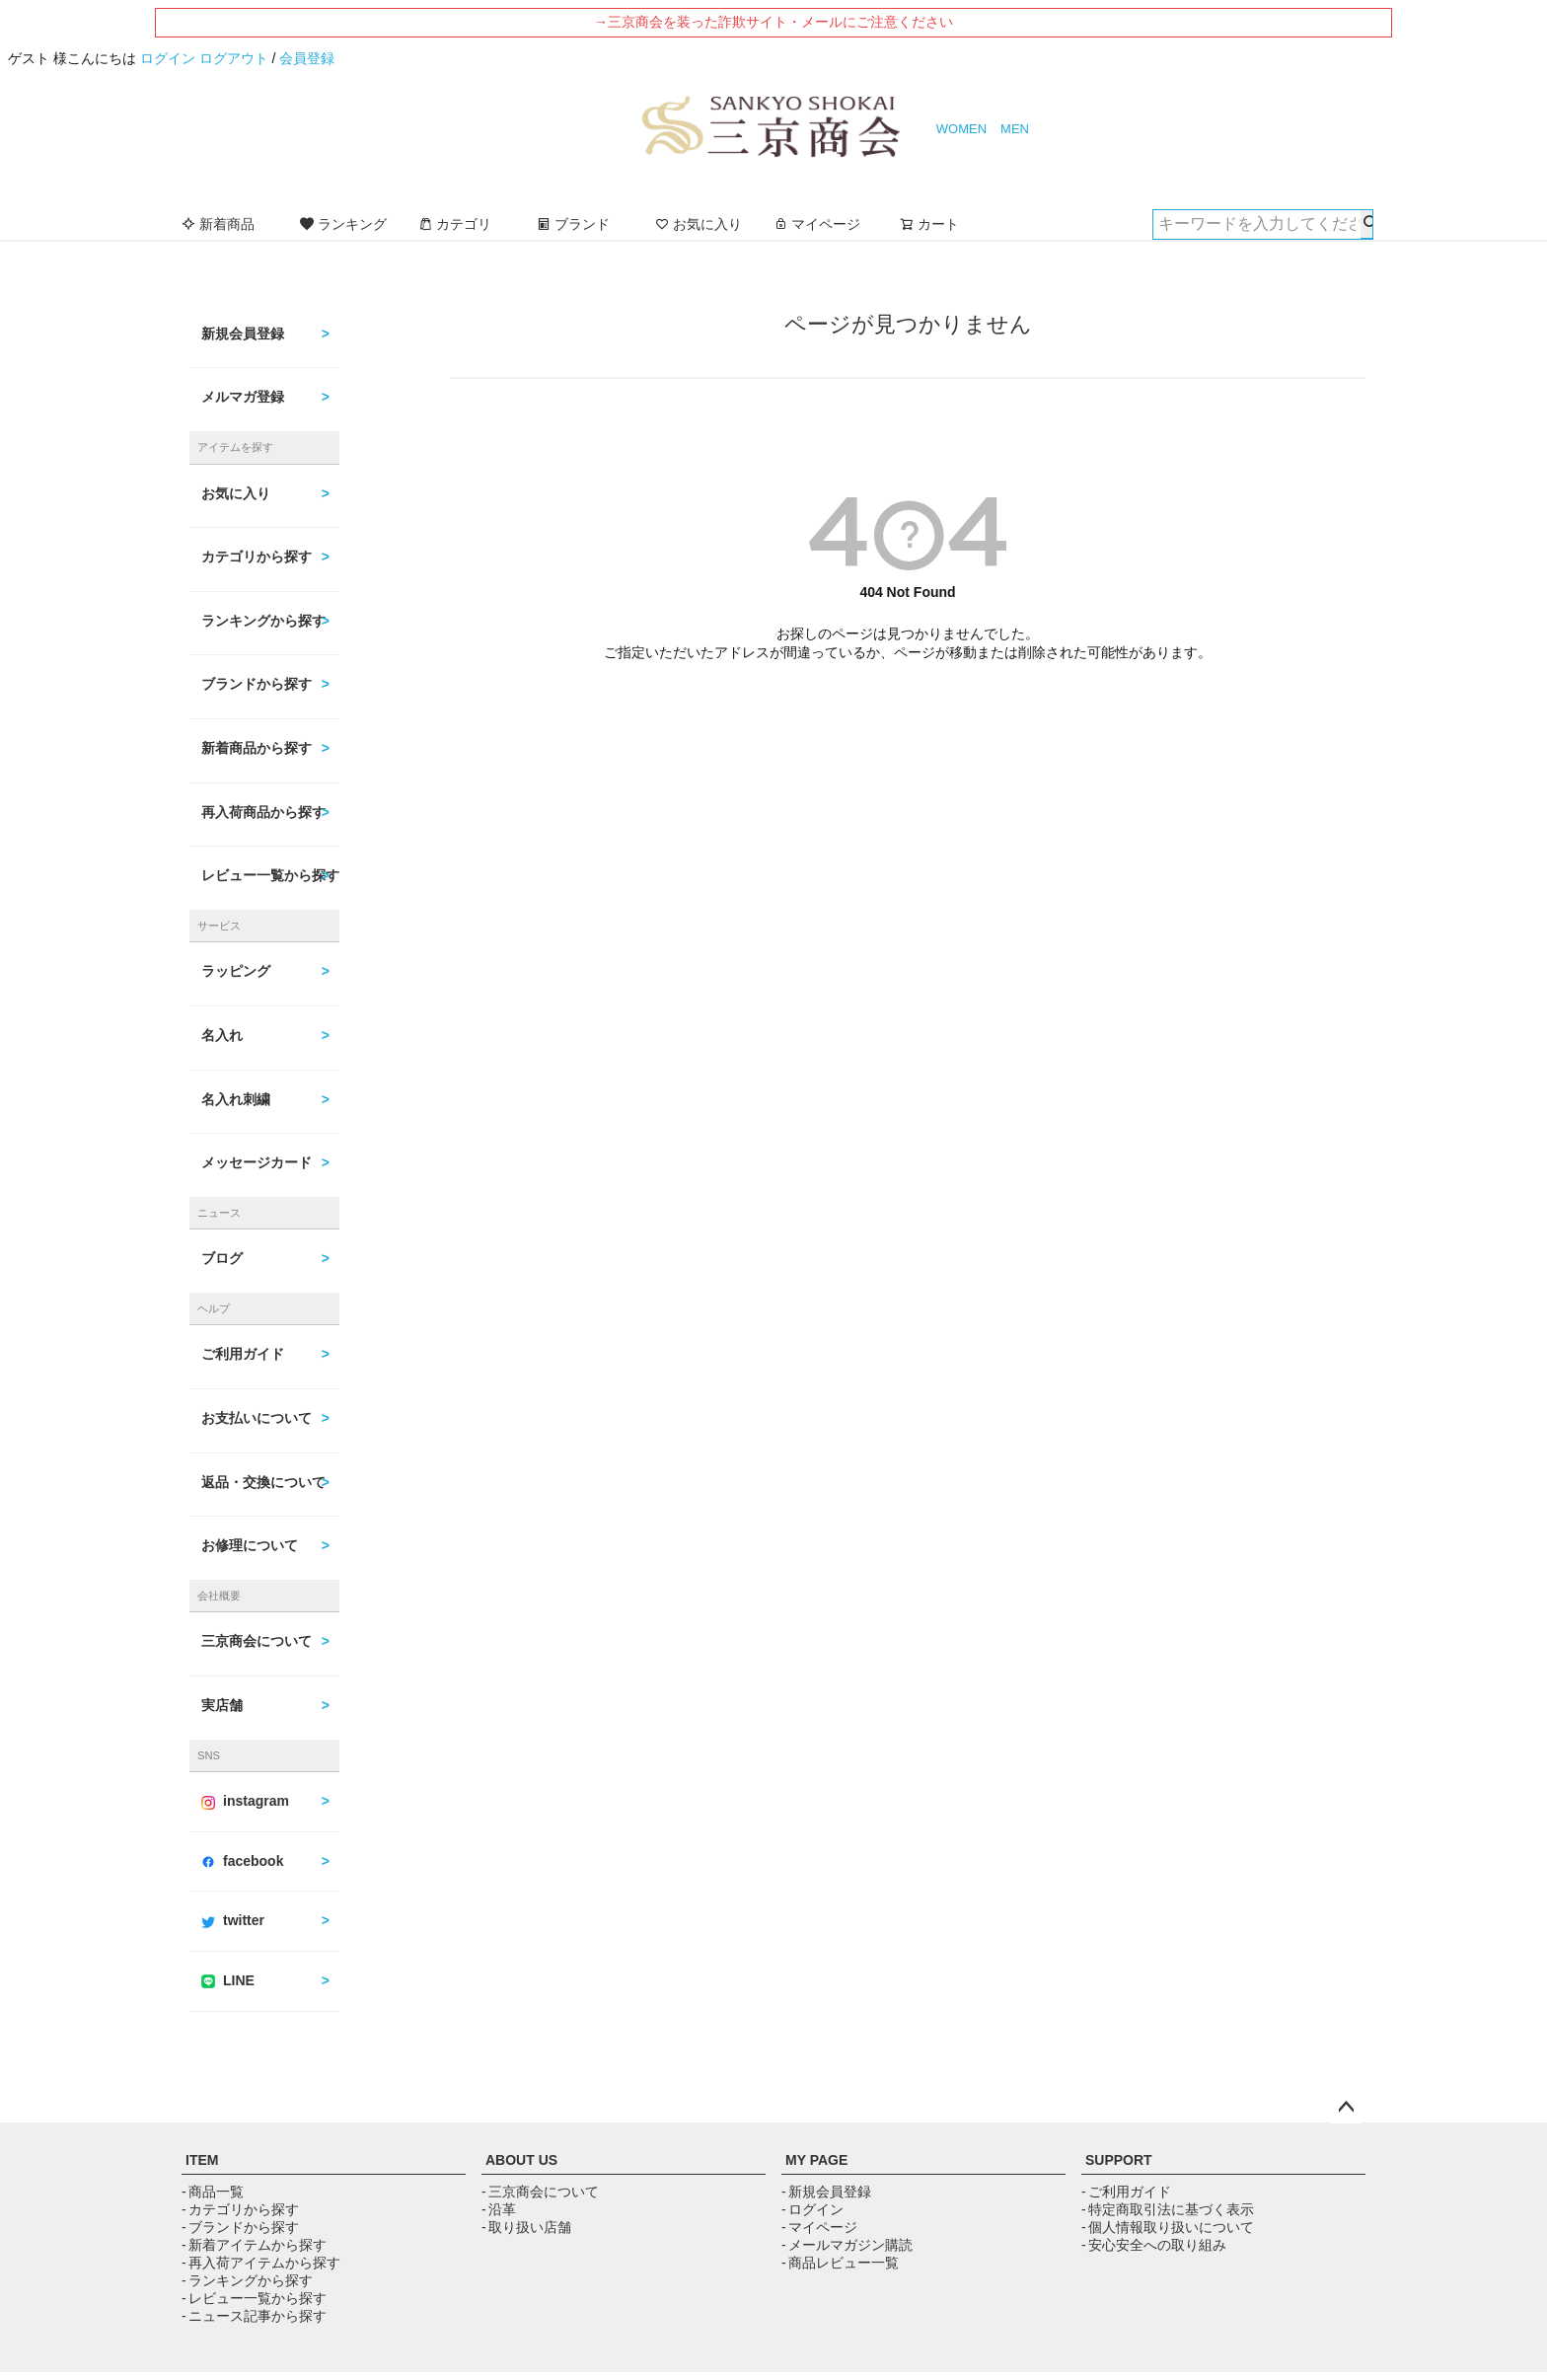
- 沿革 (498, 2209)
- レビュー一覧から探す (254, 2298)
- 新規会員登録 (826, 2191)
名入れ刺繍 (235, 1099)
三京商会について (256, 1641)
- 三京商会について (540, 2191)
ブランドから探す (256, 684)
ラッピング (235, 971)
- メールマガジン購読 (847, 2245)
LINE (228, 1980)
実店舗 (222, 1705)
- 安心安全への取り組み (1153, 2245)
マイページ (817, 224)
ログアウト (233, 58)
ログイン (167, 58)
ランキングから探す (263, 621)
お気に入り (698, 224)
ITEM (201, 2160)
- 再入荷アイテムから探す (261, 2262)
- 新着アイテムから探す (254, 2245)
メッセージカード (256, 1162)
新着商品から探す (256, 748)
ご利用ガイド (242, 1354)
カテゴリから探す (256, 556)
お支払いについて (256, 1418)
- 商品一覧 (213, 2191)
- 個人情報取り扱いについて (1167, 2227)
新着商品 (218, 224)
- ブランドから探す (240, 2227)
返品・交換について (263, 1482)
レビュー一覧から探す (270, 875)
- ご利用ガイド (1126, 2191)
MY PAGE (816, 2160)
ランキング (343, 224)
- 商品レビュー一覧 (840, 2262)
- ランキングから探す (247, 2280)
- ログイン (812, 2209)
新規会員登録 (242, 333)
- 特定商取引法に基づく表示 (1167, 2209)
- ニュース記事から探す (254, 2316)
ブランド (573, 224)
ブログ (222, 1258)
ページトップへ (1346, 2107)
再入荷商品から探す (263, 812)
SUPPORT (1118, 2160)
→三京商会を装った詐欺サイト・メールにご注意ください (773, 22)
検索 (1366, 224)
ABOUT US (521, 2160)
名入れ (222, 1035)
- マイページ (819, 2227)
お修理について (249, 1545)
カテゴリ (454, 224)
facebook (242, 1861)
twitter (232, 1920)
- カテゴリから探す (240, 2209)
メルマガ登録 (242, 397)
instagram (245, 1801)
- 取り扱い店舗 (526, 2227)
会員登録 (306, 58)
